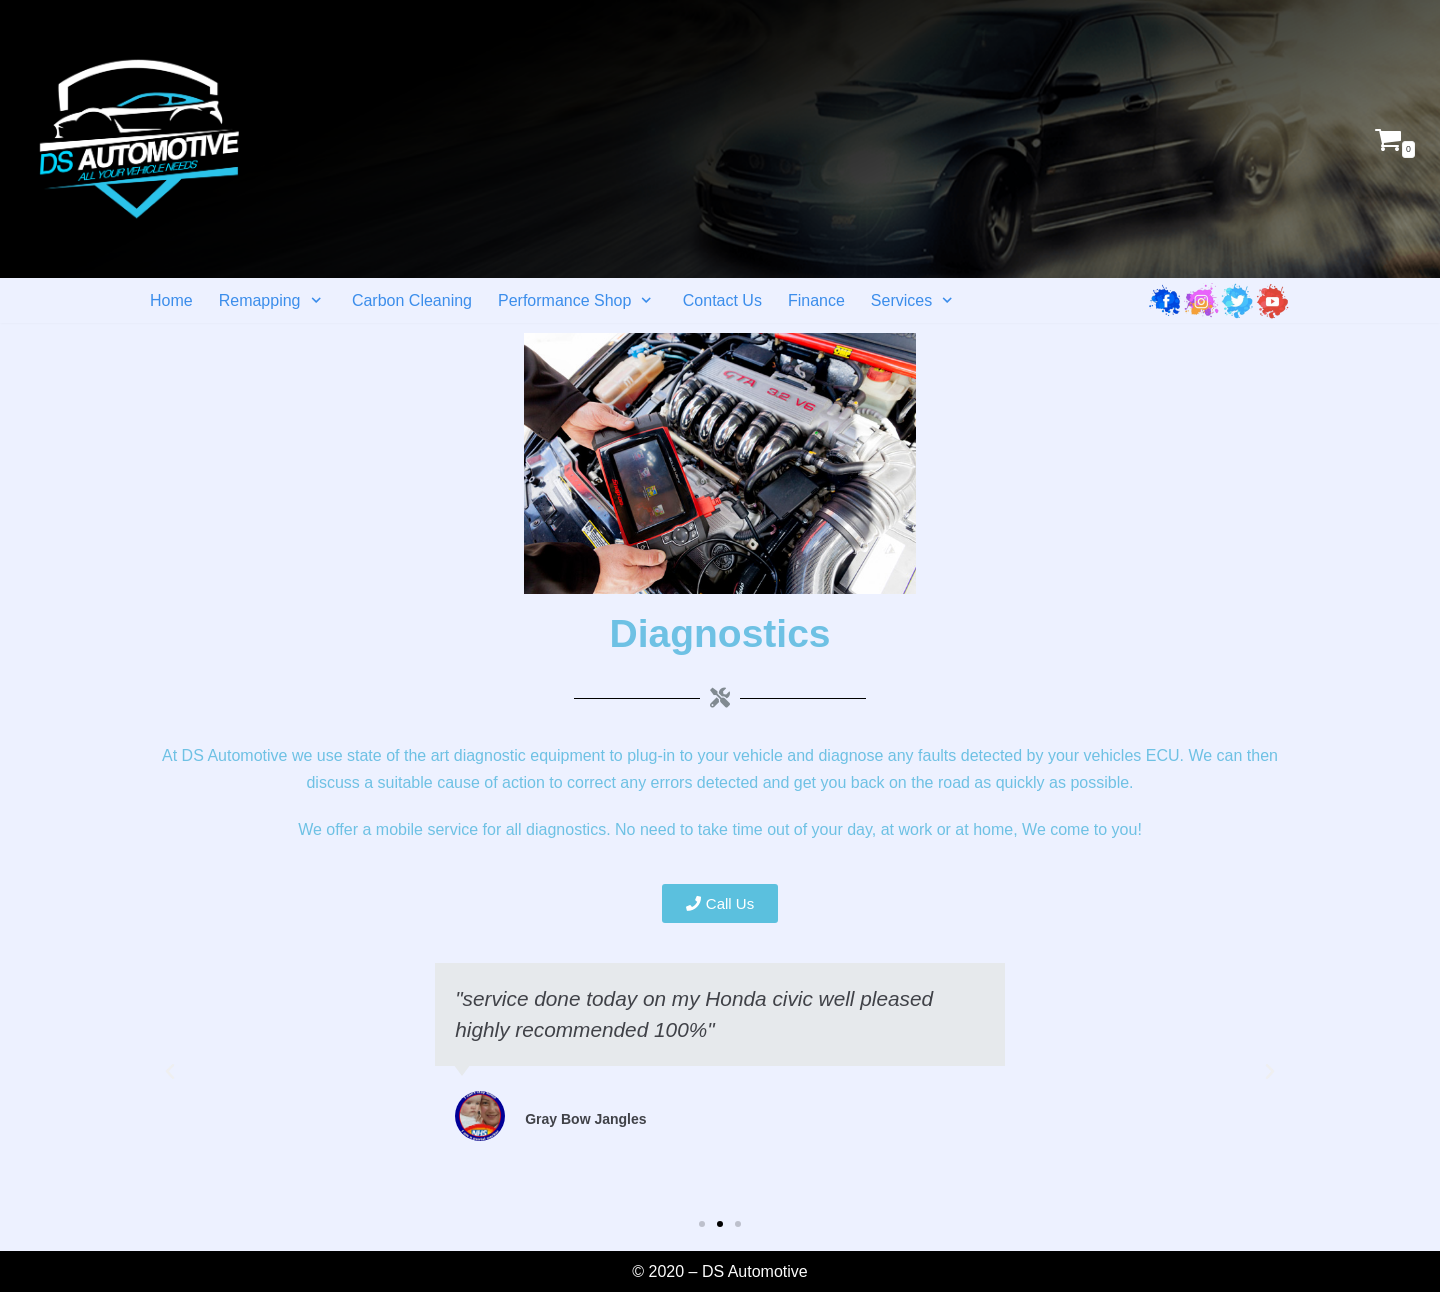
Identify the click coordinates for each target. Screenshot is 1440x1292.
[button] (720, 903)
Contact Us (722, 300)
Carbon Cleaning (412, 300)
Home (171, 300)
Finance (816, 300)
